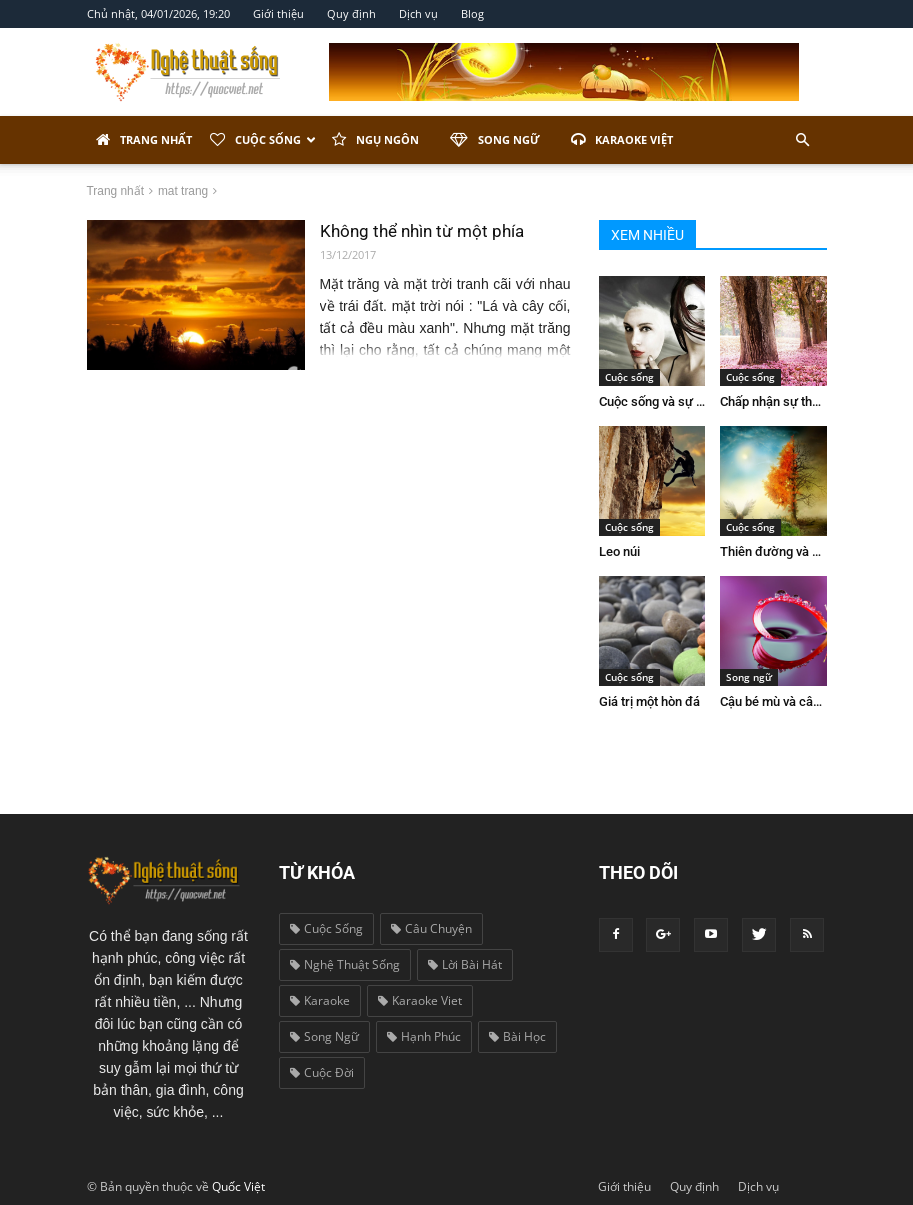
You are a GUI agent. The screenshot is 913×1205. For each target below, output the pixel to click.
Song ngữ (495, 140)
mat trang (183, 191)
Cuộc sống (263, 140)
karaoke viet (420, 1000)
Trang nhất (144, 140)
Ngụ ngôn (375, 140)
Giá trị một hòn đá (649, 701)
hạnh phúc (424, 1036)
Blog (472, 13)
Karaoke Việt (622, 140)
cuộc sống (326, 928)
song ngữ (324, 1036)
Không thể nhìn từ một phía (422, 231)
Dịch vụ (418, 13)
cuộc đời (322, 1072)
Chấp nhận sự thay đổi (783, 401)
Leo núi (619, 551)
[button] (803, 140)
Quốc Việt (238, 1186)
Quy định (351, 13)
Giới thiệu (278, 13)
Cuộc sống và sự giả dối (666, 401)
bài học (517, 1036)
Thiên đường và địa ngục (790, 551)
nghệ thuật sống (345, 964)
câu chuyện (431, 928)
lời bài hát (465, 964)
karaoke (320, 1000)
